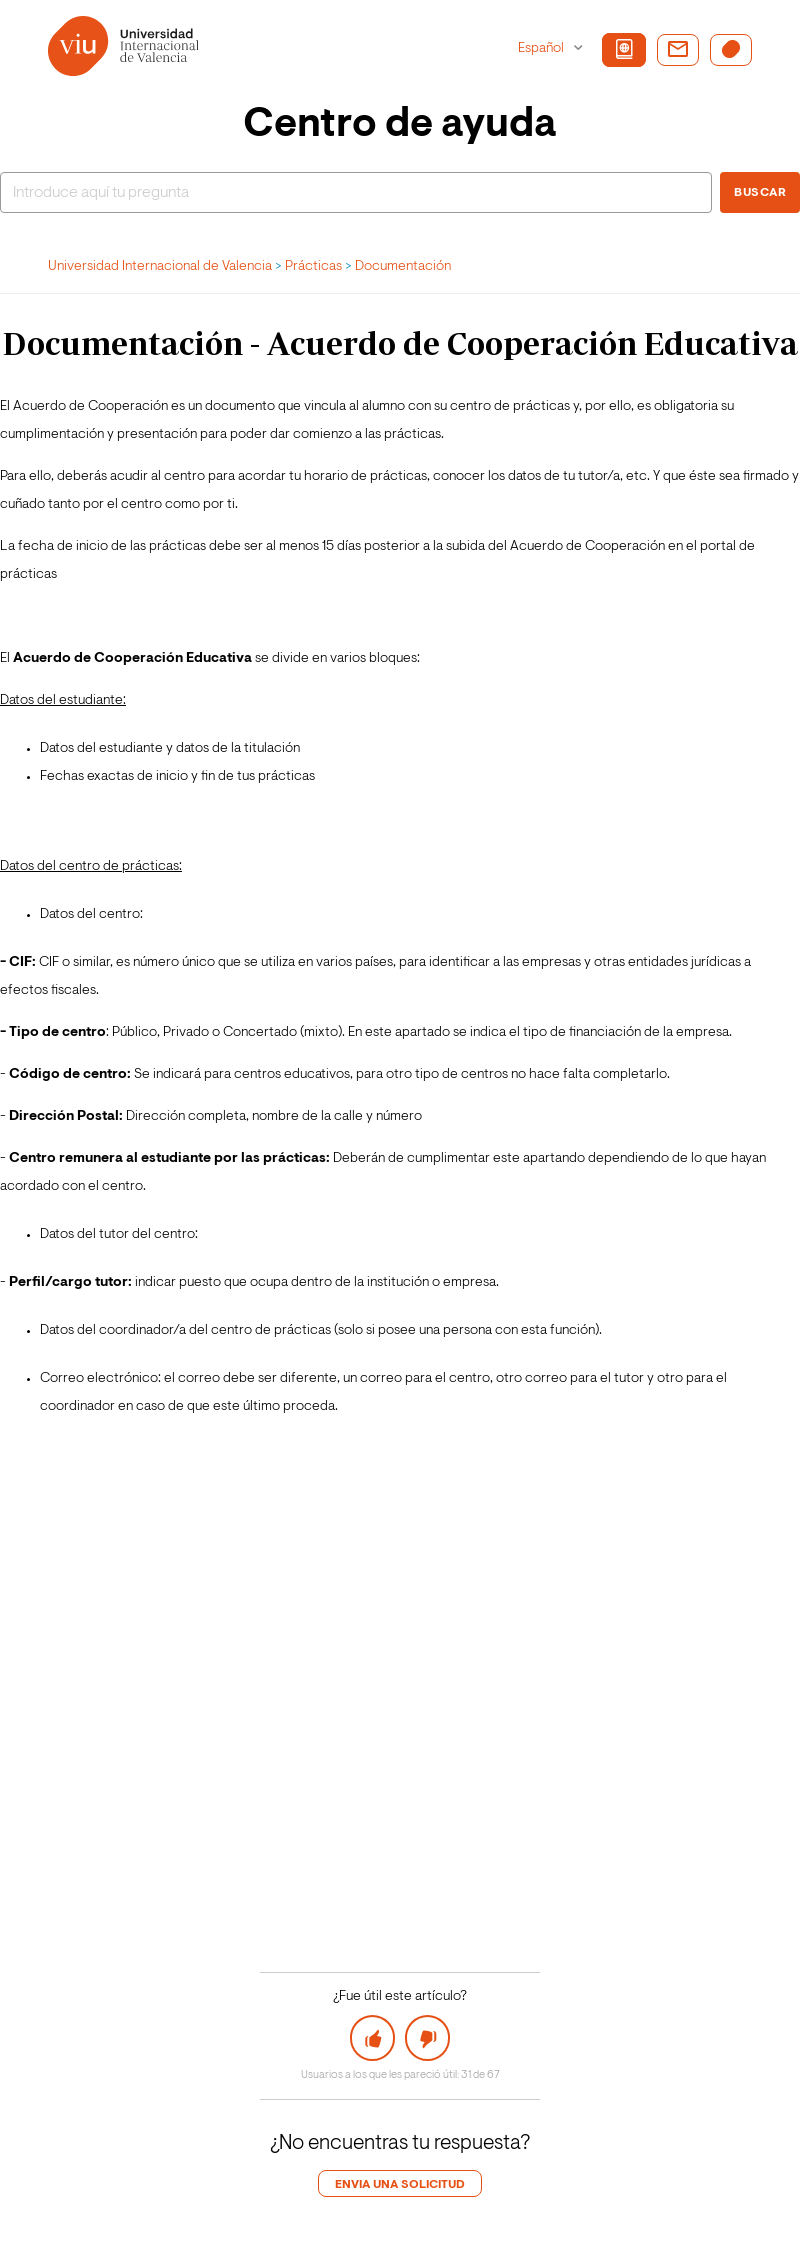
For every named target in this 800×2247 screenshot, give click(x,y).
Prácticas (313, 267)
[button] (373, 2038)
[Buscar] (356, 192)
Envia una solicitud (400, 2185)
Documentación (403, 267)
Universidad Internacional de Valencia (160, 267)
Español (542, 49)
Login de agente (77, 2222)
